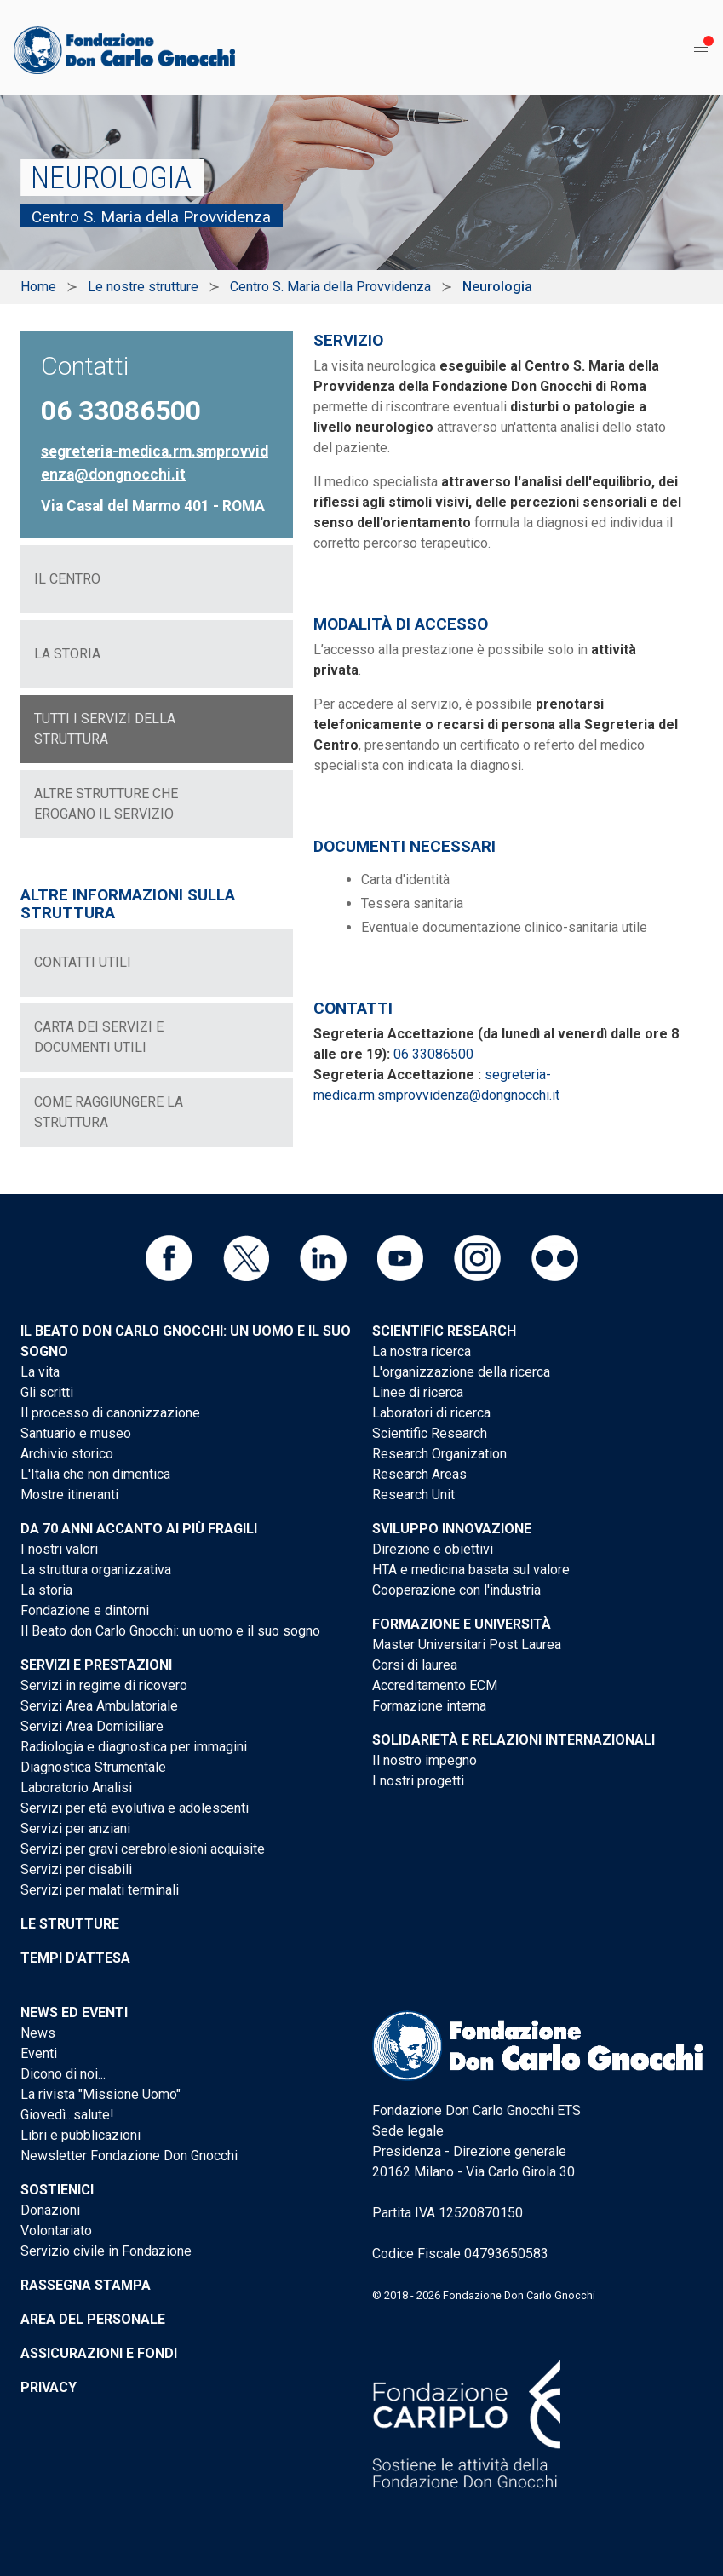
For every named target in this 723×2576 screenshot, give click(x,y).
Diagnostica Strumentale (93, 1767)
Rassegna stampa (85, 2285)
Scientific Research (444, 1331)
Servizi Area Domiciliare (92, 1726)
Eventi (38, 2053)
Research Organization (439, 1454)
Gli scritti (46, 1392)
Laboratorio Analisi (76, 1788)
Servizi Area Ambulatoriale (99, 1706)
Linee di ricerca (417, 1392)
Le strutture (69, 1924)
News (37, 2033)
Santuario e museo (75, 1433)
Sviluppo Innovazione (451, 1529)
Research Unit (413, 1494)
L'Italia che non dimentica (95, 1474)
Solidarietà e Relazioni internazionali (513, 1740)
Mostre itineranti (69, 1494)
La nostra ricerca (421, 1351)
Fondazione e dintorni (84, 1610)
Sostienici (57, 2190)
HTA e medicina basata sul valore (471, 1569)
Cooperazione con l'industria (456, 1590)
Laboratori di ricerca (431, 1413)
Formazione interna (429, 1706)
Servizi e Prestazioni (96, 1665)
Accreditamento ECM (434, 1685)
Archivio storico (66, 1454)
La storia (46, 1590)
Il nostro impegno (424, 1760)
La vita (40, 1372)
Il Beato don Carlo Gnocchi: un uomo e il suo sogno (170, 1631)
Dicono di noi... (63, 2074)
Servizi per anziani (75, 1828)
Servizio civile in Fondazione (106, 2251)
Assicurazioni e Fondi (98, 2353)
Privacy (48, 2387)
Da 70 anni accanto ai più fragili (138, 1529)
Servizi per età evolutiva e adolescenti (134, 1808)
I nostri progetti (418, 1781)
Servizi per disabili (76, 1869)
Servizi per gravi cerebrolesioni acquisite (142, 1849)
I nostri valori (59, 1549)
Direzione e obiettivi (432, 1549)
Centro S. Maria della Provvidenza (330, 287)
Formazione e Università (461, 1624)
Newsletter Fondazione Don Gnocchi (129, 2156)
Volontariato (56, 2230)
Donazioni (50, 2210)
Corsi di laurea (414, 1665)
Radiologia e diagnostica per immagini (133, 1747)
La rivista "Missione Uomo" (100, 2094)
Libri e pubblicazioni (80, 2135)
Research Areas (419, 1474)
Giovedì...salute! (67, 2115)
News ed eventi (74, 2012)
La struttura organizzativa (95, 1569)
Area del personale (92, 2319)
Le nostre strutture (143, 287)
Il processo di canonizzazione (110, 1413)
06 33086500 (433, 1054)
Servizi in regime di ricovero (103, 1685)
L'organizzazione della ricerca (461, 1372)
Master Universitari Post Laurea (466, 1644)
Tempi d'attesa (75, 1958)
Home (38, 287)
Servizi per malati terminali (99, 1890)
